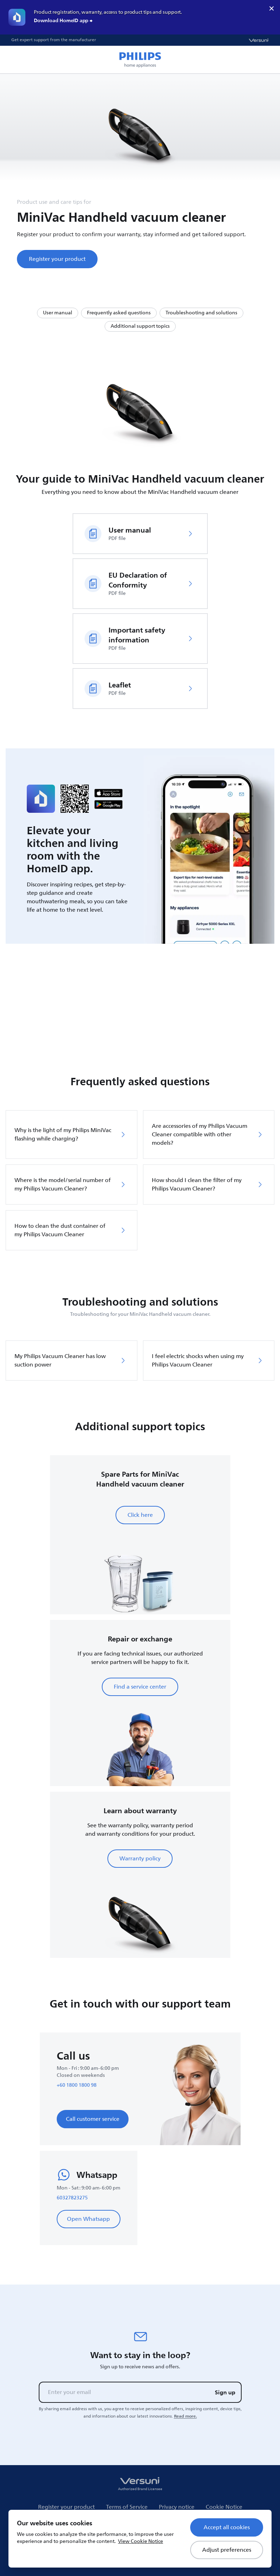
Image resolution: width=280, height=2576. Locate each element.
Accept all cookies (227, 2527)
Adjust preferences (226, 2550)
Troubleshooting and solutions (201, 313)
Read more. (185, 2416)
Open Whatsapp (88, 2219)
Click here (140, 1515)
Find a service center (140, 1686)
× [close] (271, 8)
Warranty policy (140, 1858)
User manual (57, 313)
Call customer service (92, 2119)
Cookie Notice (224, 2507)
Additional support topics (140, 326)
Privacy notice (176, 2507)
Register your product (57, 259)
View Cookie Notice (140, 2541)
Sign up (225, 2392)
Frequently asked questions (119, 313)
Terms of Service (127, 2507)
